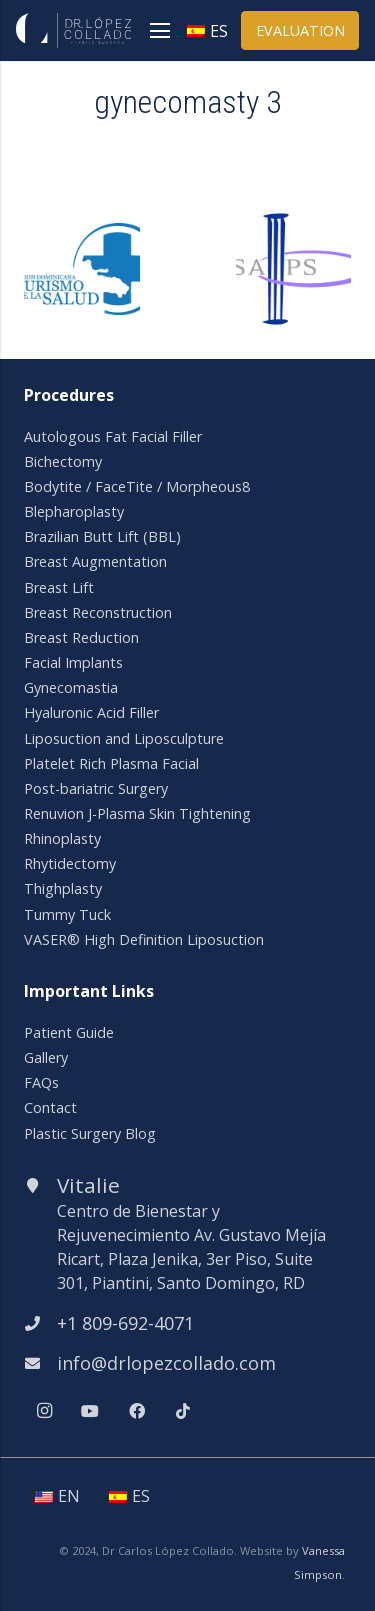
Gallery (46, 1057)
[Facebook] (137, 1411)
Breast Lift (59, 587)
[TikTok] (183, 1411)
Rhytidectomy (70, 863)
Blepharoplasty (74, 511)
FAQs (41, 1082)
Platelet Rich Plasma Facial (111, 763)
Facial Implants (73, 662)
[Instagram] (44, 1411)
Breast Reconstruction (98, 612)
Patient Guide (69, 1032)
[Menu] (160, 31)
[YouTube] (90, 1411)
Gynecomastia (71, 687)
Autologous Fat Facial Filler (113, 436)
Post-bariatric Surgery (96, 788)
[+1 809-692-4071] (40, 1323)
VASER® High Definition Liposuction (144, 939)
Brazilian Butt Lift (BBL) (102, 536)
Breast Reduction (81, 637)
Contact (50, 1107)
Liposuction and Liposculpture (124, 738)
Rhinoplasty (62, 838)
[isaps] (294, 223)
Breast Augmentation (95, 561)
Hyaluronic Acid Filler (91, 712)
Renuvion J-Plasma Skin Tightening (137, 813)
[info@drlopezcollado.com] (40, 1363)
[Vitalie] (40, 1185)
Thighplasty (63, 888)
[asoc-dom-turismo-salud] (82, 235)
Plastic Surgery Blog (90, 1133)
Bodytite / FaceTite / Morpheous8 (137, 486)
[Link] (73, 30)
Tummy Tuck (67, 914)
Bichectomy (63, 461)
